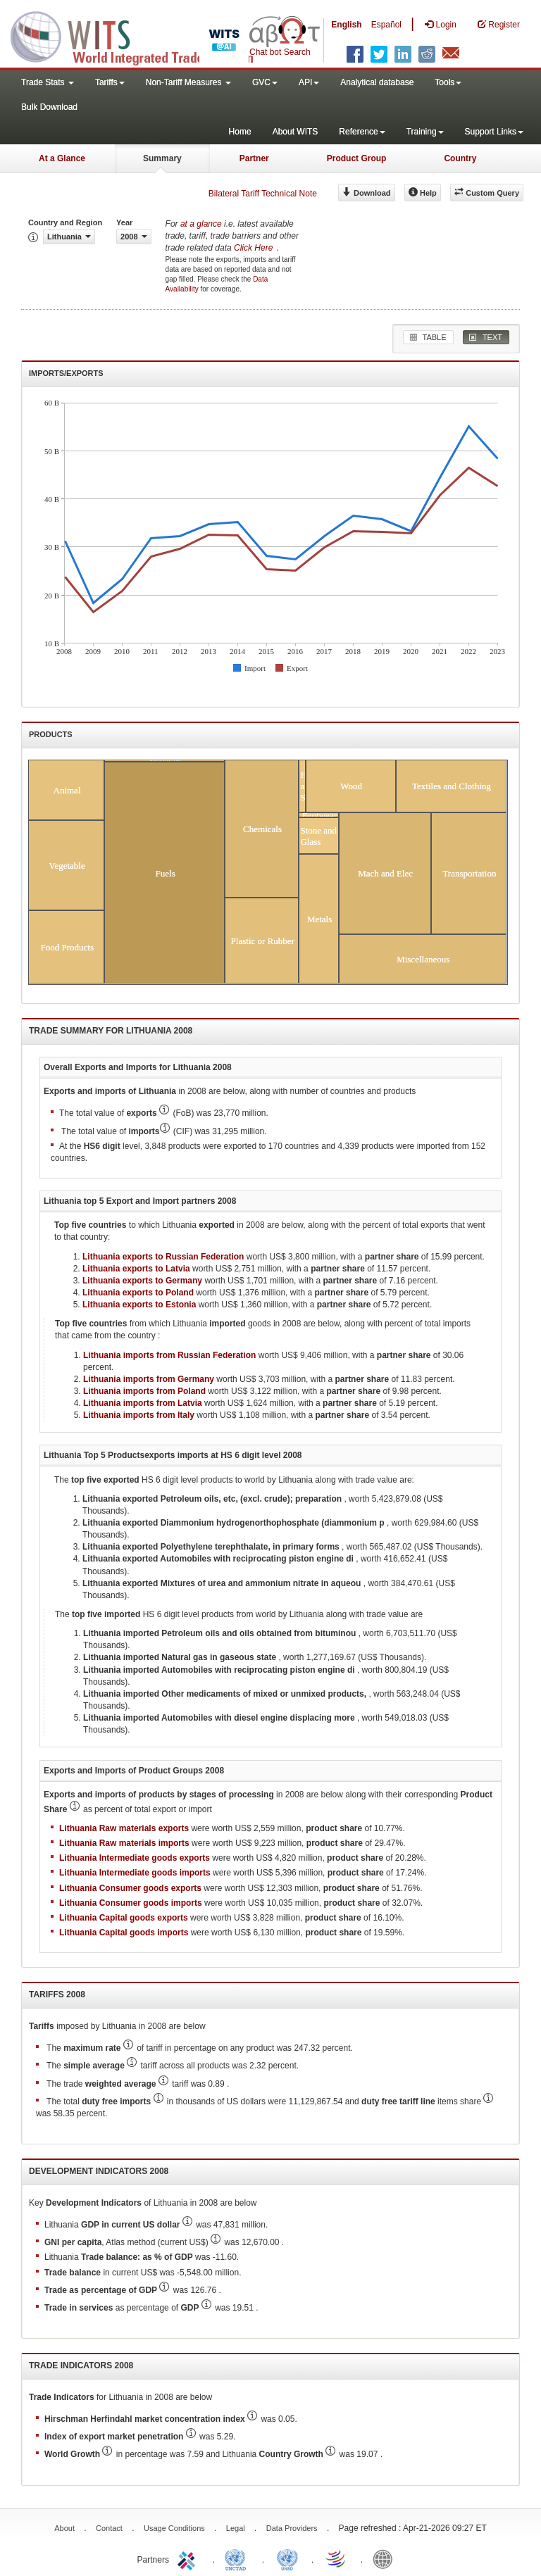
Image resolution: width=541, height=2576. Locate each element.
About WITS (295, 132)
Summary (162, 158)
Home (240, 132)
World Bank (386, 2558)
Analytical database (376, 82)
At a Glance (62, 158)
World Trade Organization (337, 2558)
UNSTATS (287, 2558)
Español (386, 25)
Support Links (494, 132)
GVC (265, 82)
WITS (141, 35)
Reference (362, 132)
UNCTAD (238, 2558)
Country (460, 158)
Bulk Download (49, 107)
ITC (189, 2558)
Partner (254, 158)
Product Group (357, 158)
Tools (448, 82)
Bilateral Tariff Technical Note (263, 194)
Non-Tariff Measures (188, 82)
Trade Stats (47, 82)
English (346, 25)
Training (425, 132)
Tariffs (110, 82)
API (309, 82)
